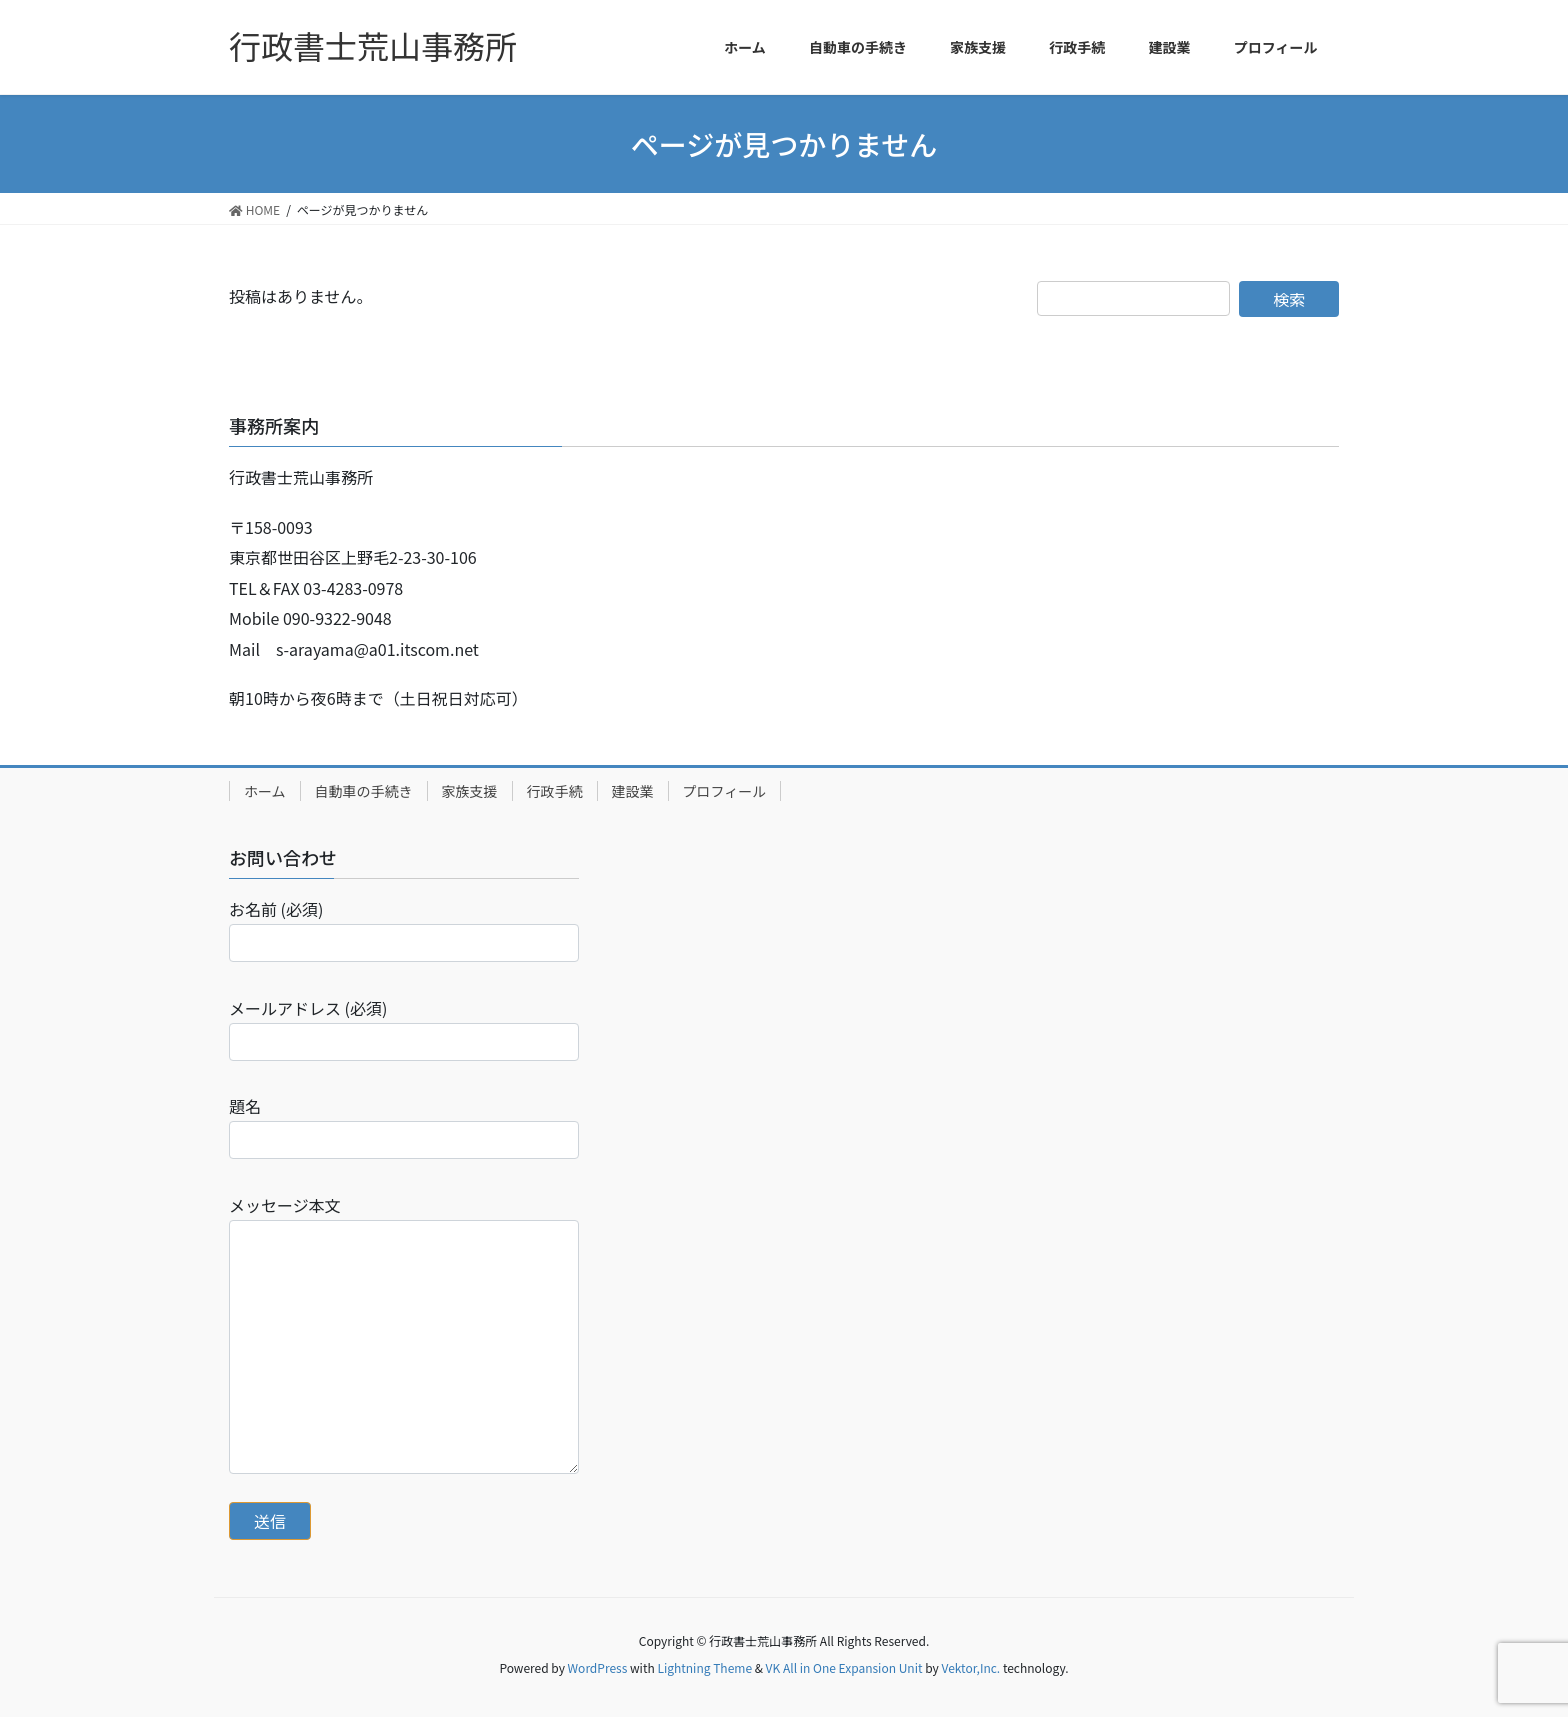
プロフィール (725, 791)
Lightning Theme (704, 1667)
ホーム (265, 791)
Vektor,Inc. (970, 1667)
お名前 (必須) (404, 929)
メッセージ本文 (404, 1333)
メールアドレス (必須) (404, 1028)
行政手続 (555, 791)
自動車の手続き (364, 791)
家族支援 (470, 791)
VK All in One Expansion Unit (844, 1667)
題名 (404, 1126)
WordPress (598, 1667)
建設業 (633, 791)
